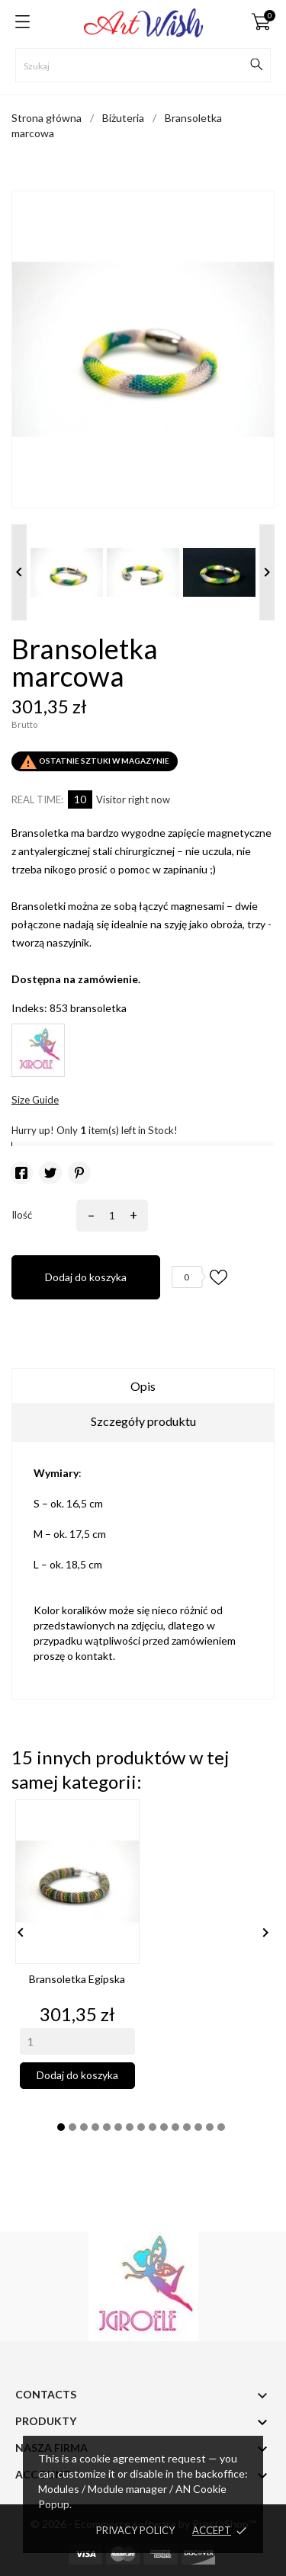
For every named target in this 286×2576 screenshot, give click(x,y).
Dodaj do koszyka (86, 1276)
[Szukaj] (143, 65)
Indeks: (29, 1007)
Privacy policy (135, 2530)
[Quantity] (77, 2041)
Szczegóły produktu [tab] (143, 1421)
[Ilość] (109, 1216)
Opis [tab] (143, 1386)
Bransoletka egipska (77, 1978)
